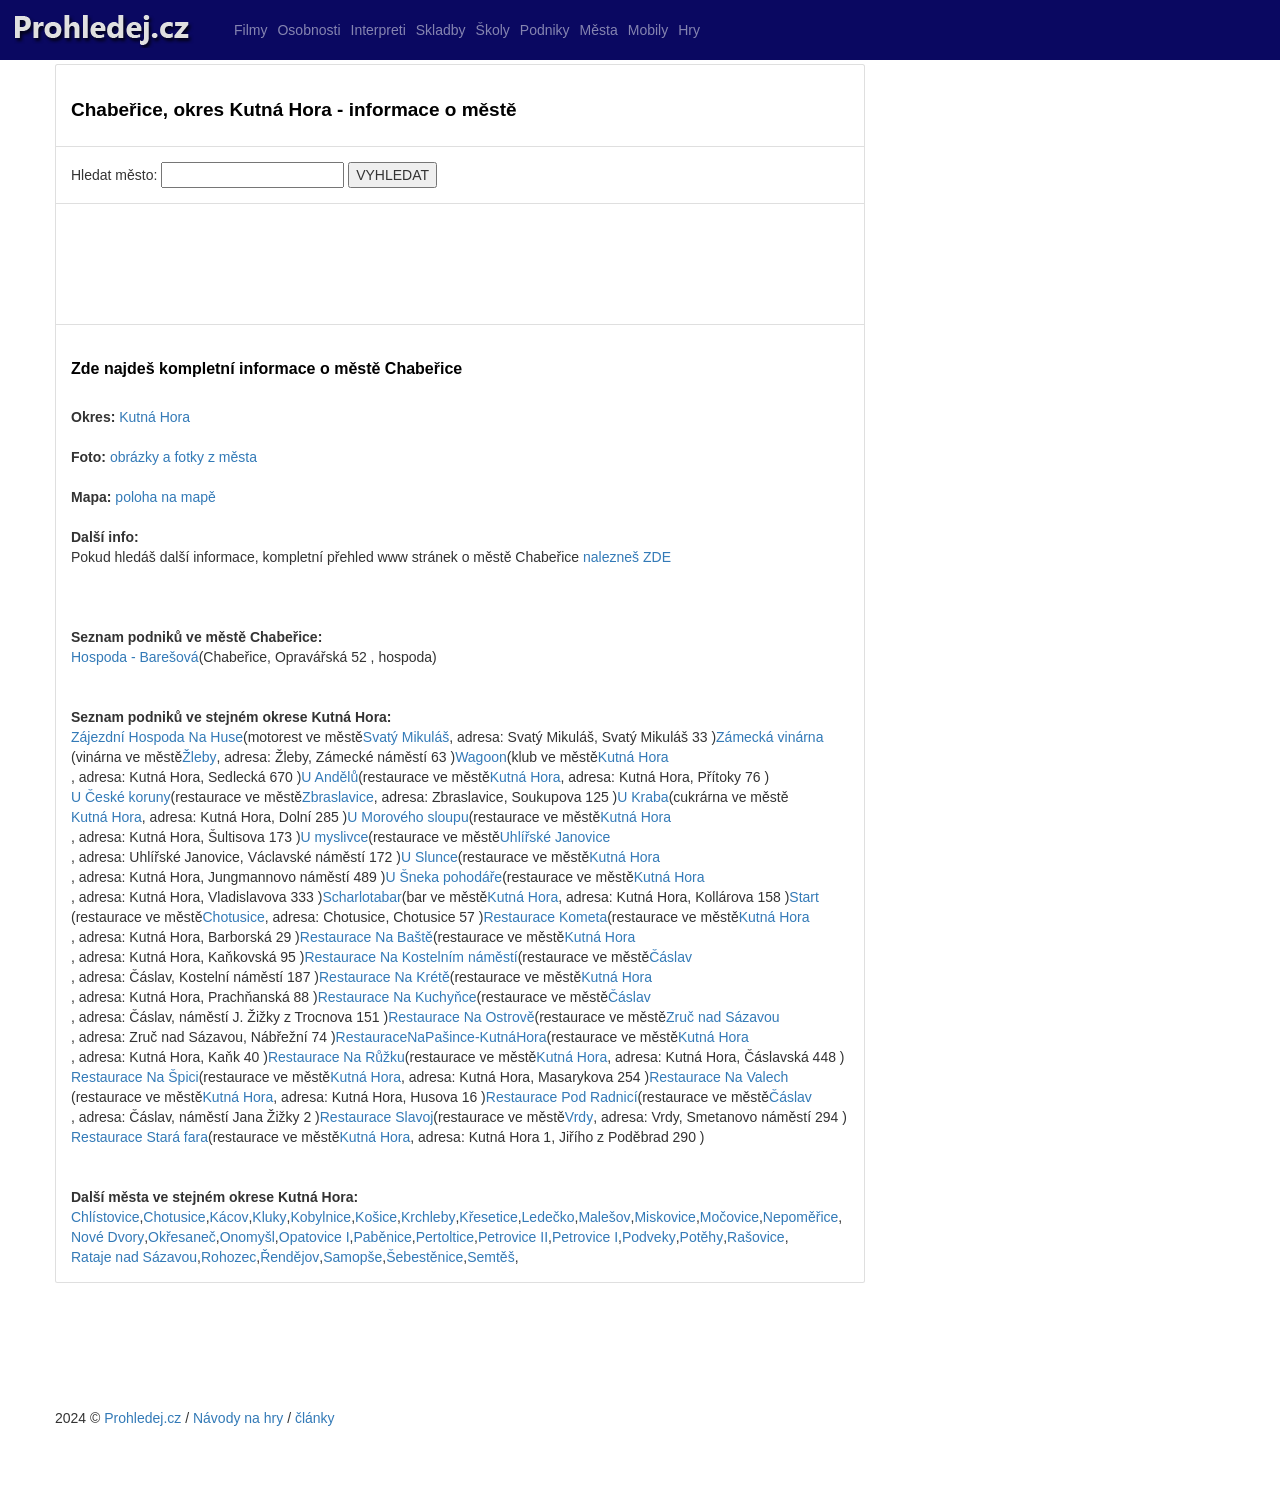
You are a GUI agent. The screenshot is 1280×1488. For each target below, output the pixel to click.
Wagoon (481, 757)
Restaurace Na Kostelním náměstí (410, 957)
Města (599, 30)
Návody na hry (238, 1418)
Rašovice (756, 1237)
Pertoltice (445, 1237)
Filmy (250, 30)
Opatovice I (314, 1237)
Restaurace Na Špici (135, 1077)
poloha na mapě (165, 497)
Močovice (729, 1217)
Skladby (441, 30)
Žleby (199, 757)
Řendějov (289, 1257)
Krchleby (428, 1217)
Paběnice (382, 1237)
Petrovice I (585, 1237)
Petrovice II (513, 1237)
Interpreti (378, 30)
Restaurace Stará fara (139, 1137)
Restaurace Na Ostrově (461, 1017)
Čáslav (670, 957)
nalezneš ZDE (627, 557)
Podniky (545, 30)
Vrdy (579, 1117)
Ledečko (548, 1217)
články (315, 1418)
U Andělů (329, 777)
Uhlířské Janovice (555, 837)
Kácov (229, 1217)
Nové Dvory (107, 1237)
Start (804, 897)
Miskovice (664, 1217)
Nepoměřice (800, 1217)
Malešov (604, 1217)
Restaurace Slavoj (377, 1117)
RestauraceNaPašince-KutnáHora (441, 1037)
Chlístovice (105, 1217)
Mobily (648, 30)
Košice (376, 1217)
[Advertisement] (460, 264)
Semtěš (490, 1257)
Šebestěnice (424, 1257)
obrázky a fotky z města (183, 457)
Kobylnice (320, 1217)
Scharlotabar (361, 897)
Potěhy (702, 1237)
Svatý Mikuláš (406, 737)
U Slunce (429, 857)
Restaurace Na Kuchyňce (397, 997)
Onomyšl (247, 1237)
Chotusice (234, 917)
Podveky (649, 1237)
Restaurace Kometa (545, 917)
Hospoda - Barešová (135, 657)
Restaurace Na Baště (366, 937)
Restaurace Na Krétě (384, 977)
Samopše (352, 1257)
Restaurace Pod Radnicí (562, 1097)
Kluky (269, 1217)
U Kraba (642, 797)
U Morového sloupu (407, 817)
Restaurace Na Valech (718, 1077)
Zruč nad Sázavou (723, 1017)
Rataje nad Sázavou (134, 1257)
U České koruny (121, 797)
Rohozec (228, 1257)
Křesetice (488, 1217)
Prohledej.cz (142, 1418)
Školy (493, 30)
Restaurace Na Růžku (336, 1057)
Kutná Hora (154, 417)
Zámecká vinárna (769, 737)
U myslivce (335, 837)
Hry (689, 30)
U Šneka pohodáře (443, 877)
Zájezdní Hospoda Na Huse (157, 737)
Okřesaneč (182, 1237)
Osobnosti (308, 30)
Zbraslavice (338, 797)
